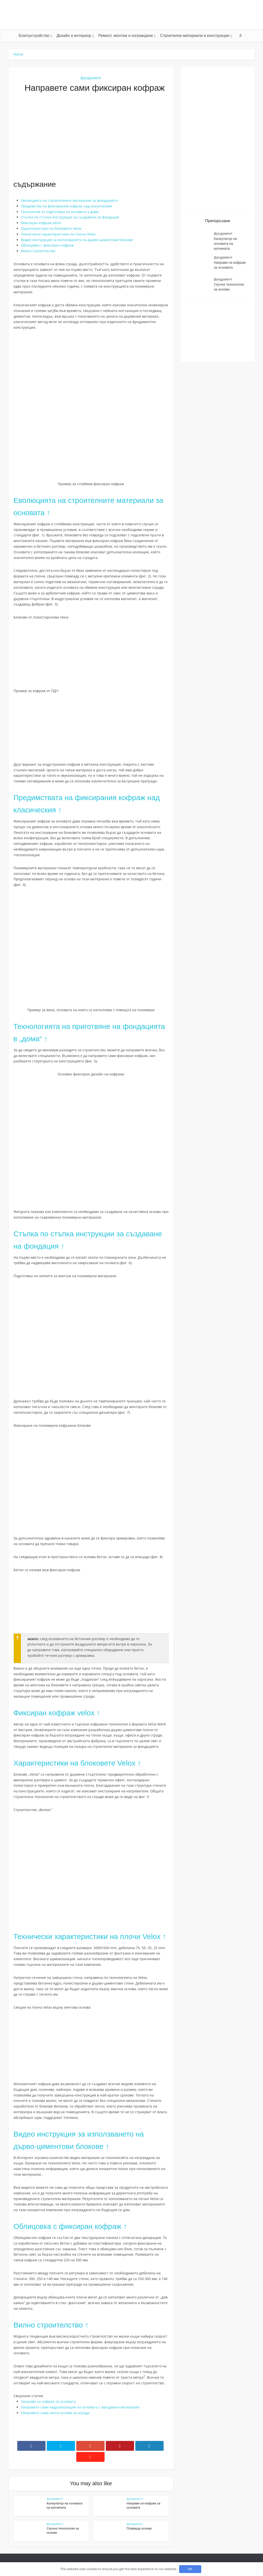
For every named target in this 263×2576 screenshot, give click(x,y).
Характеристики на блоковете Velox (51, 228)
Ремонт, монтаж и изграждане (125, 35)
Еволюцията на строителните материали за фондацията (69, 200)
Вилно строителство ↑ (51, 2325)
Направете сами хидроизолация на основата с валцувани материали (80, 2407)
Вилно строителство (38, 250)
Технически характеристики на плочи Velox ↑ (90, 1936)
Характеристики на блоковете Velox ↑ (77, 1763)
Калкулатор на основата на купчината (225, 243)
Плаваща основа (139, 2528)
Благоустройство (34, 35)
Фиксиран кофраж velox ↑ (57, 1713)
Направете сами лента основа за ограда (55, 2412)
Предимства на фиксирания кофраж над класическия (66, 206)
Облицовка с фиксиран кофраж (47, 245)
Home (18, 54)
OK (190, 2569)
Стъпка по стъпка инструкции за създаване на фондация (70, 217)
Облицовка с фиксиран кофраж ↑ (70, 2226)
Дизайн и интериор (74, 35)
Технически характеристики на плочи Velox (58, 234)
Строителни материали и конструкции (194, 35)
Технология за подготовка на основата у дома (60, 211)
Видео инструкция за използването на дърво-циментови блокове (77, 239)
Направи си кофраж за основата (48, 2401)
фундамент (91, 77)
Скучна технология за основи (229, 286)
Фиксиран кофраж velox (41, 222)
